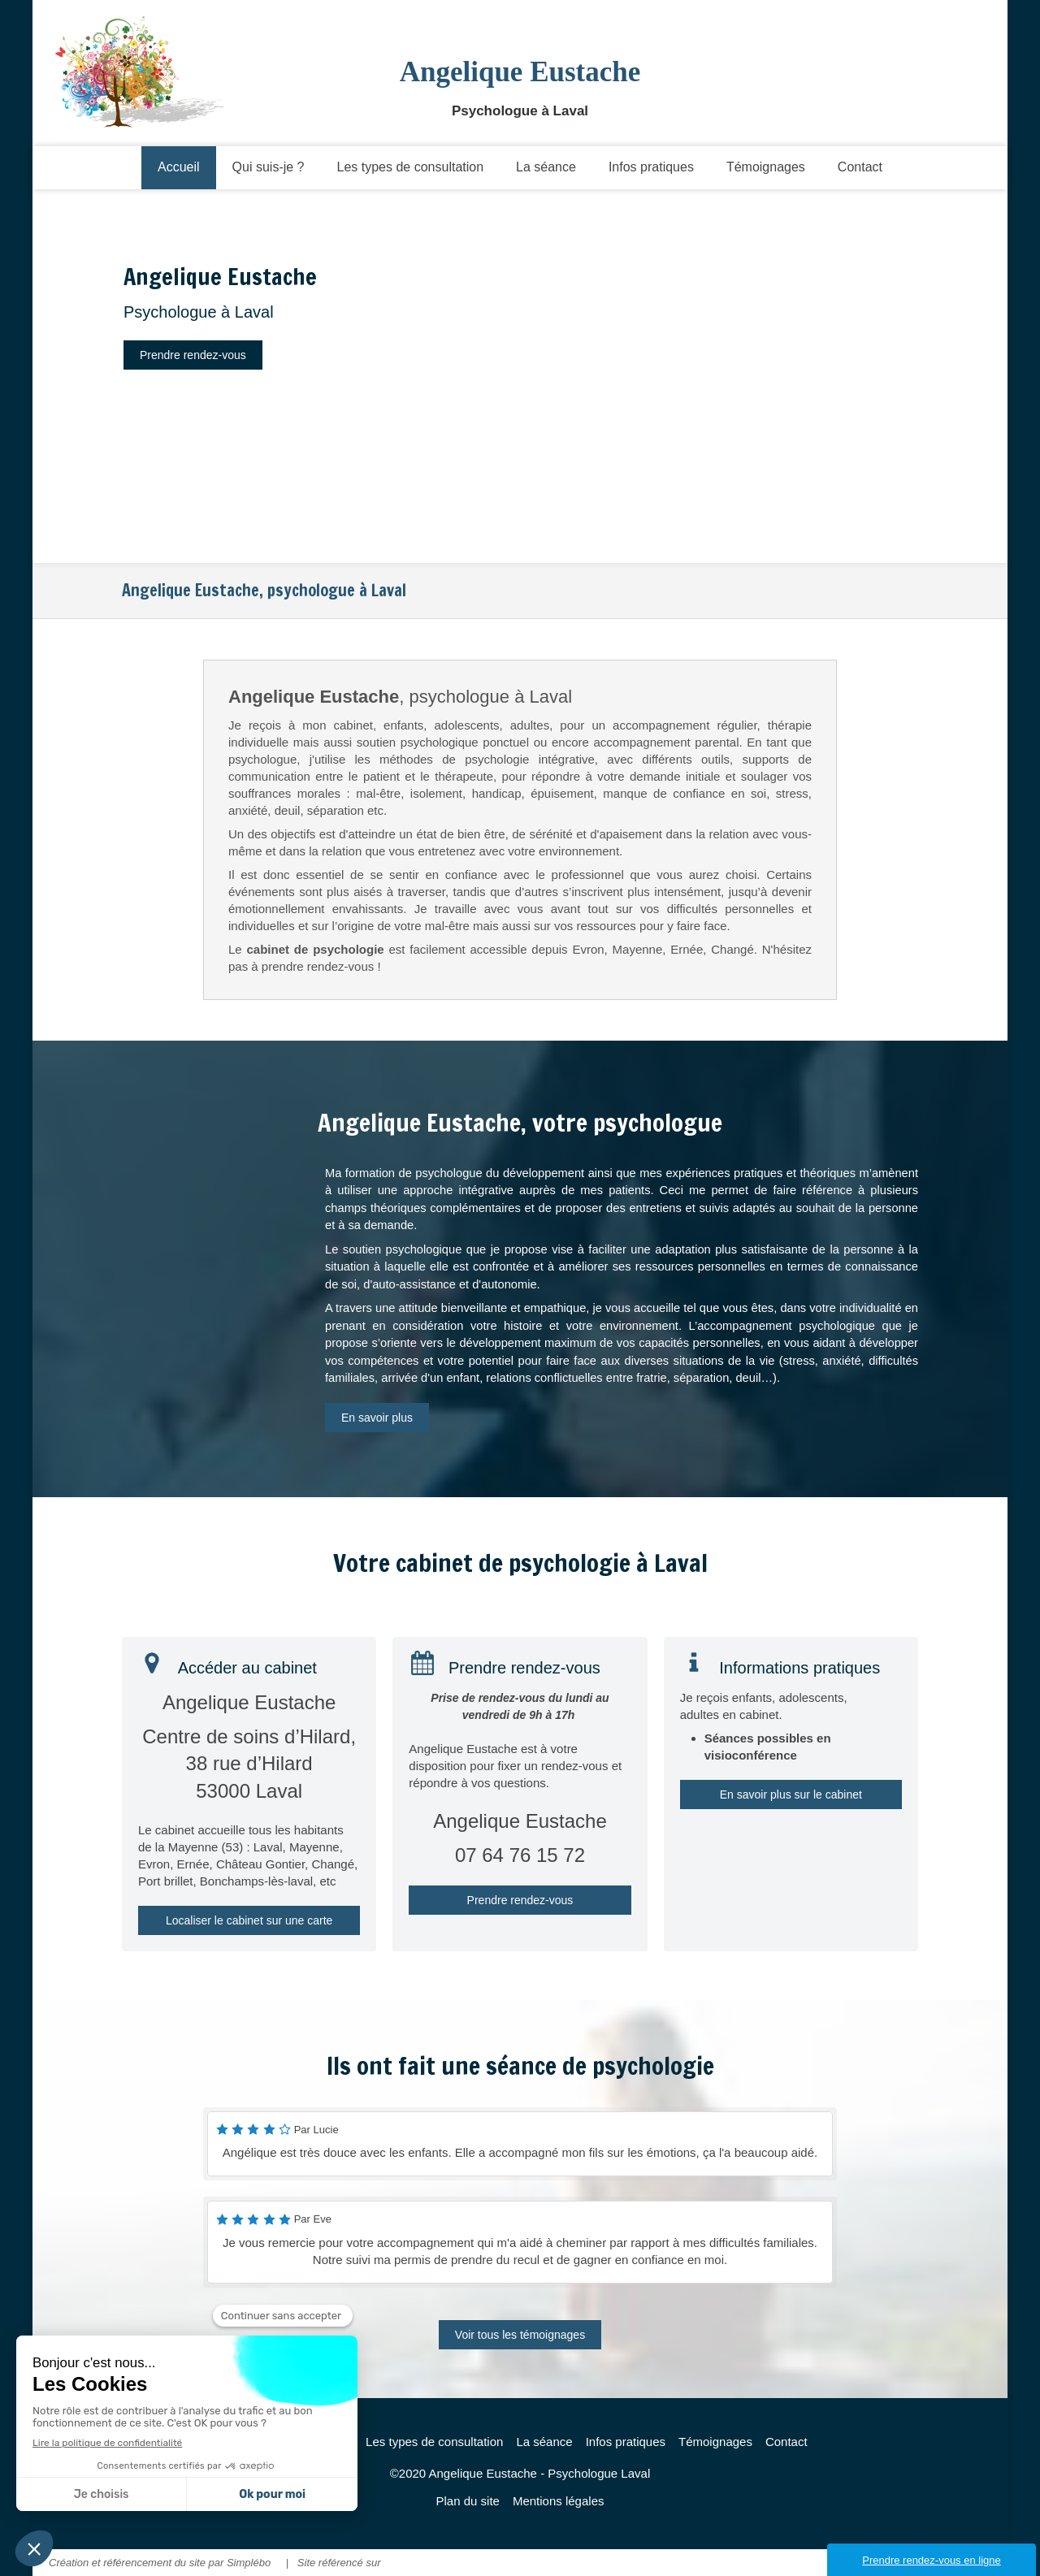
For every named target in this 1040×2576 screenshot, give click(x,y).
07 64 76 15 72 (520, 1855)
